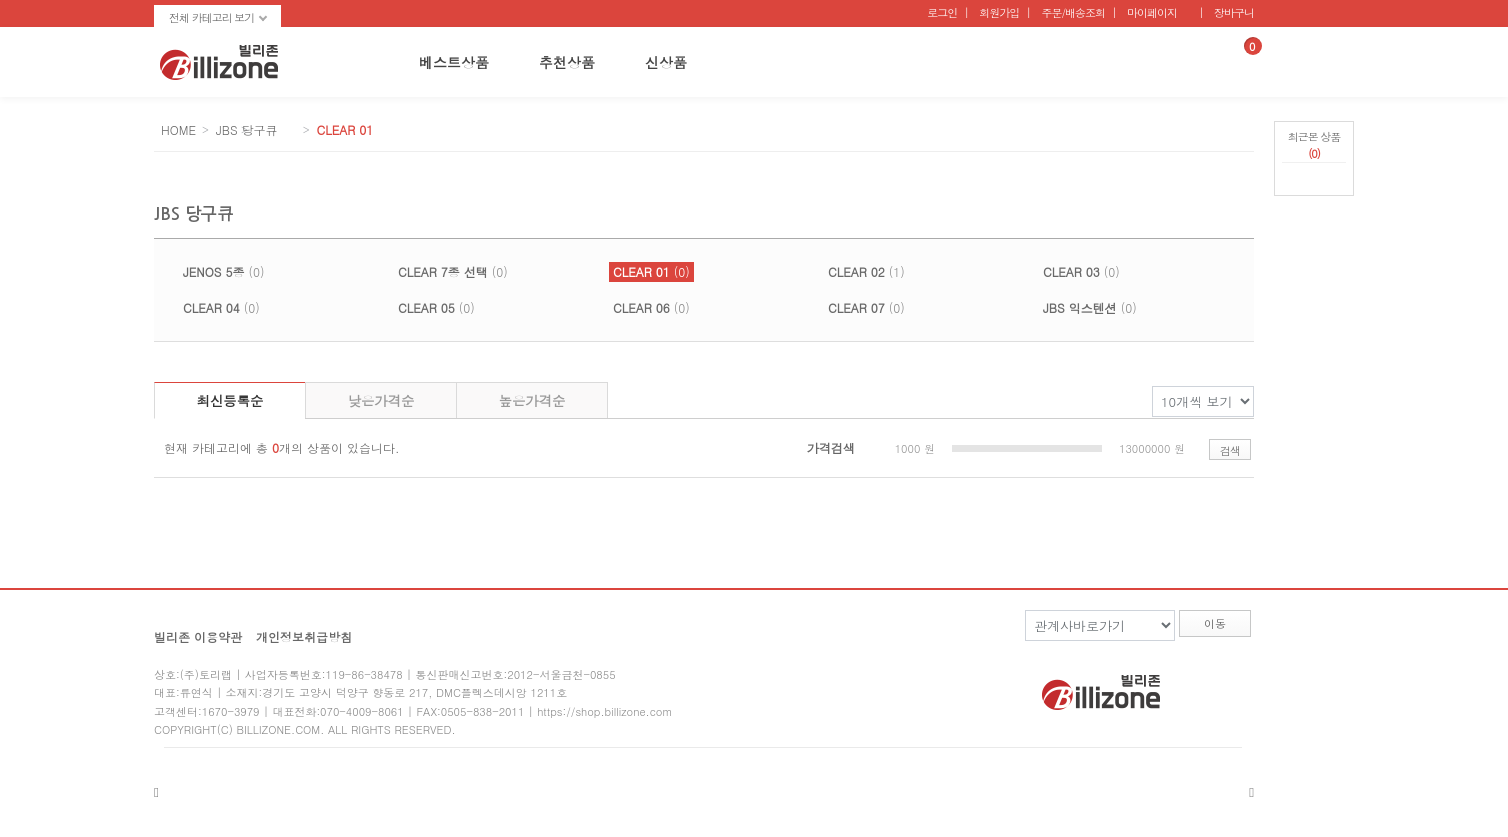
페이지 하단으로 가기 (1314, 230)
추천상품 (567, 62)
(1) (866, 271)
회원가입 (999, 12)
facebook (1194, 685)
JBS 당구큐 (247, 129)
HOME (178, 129)
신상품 (666, 62)
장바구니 (1234, 12)
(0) (223, 271)
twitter (1237, 685)
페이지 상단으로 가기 (1314, 207)
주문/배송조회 (1073, 12)
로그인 (942, 12)
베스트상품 (454, 62)
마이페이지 (1152, 12)
